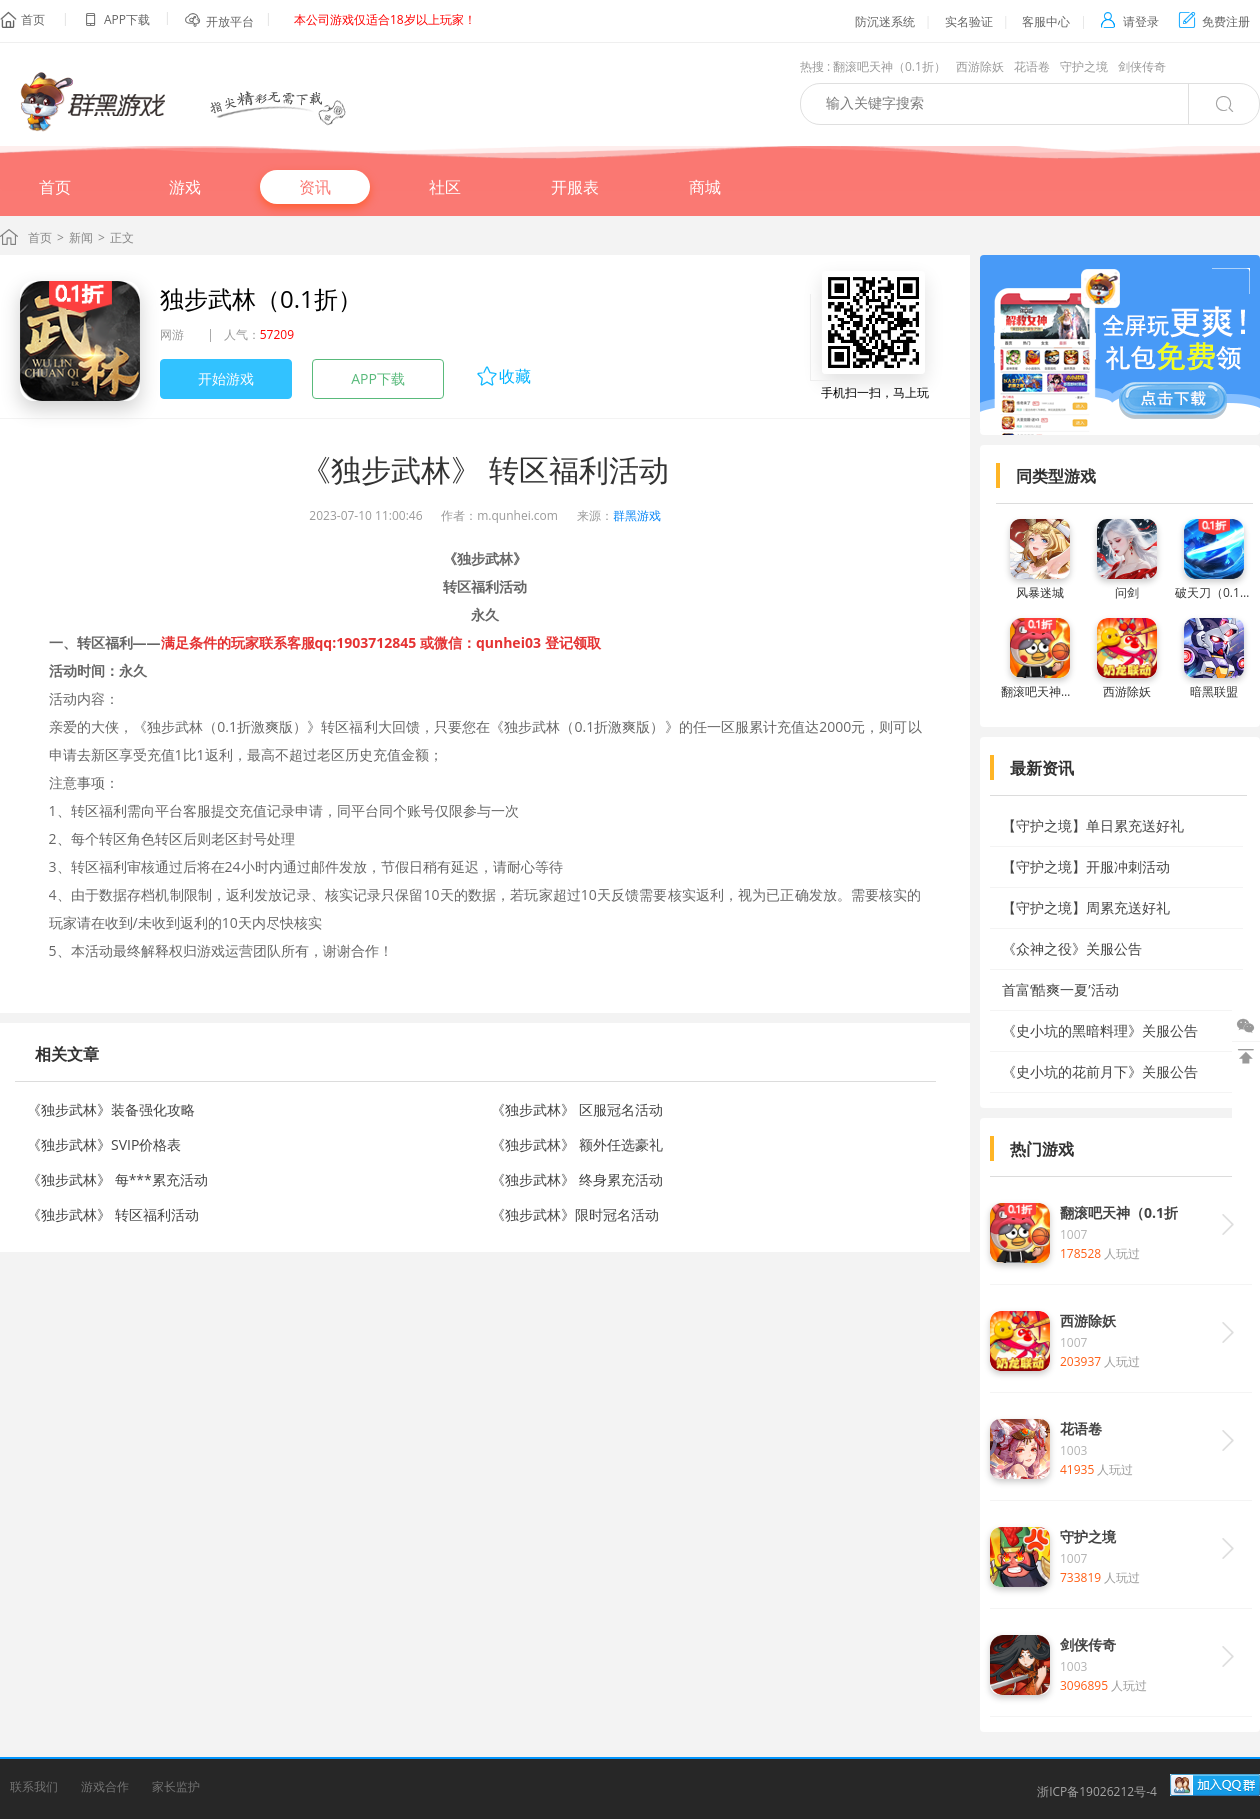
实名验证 (969, 21)
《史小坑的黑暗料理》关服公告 (1100, 1030)
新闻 (81, 237)
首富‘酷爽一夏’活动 (1060, 989)
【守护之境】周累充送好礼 (1086, 907)
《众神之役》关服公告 (1072, 948)
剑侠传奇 (1142, 66)
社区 (445, 187)
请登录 (1129, 21)
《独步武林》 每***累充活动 (117, 1179)
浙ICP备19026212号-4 (1097, 1791)
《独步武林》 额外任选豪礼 (577, 1144)
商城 (705, 187)
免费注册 (1214, 21)
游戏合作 (105, 1786)
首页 (33, 19)
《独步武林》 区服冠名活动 (577, 1109)
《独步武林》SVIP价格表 (104, 1144)
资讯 (315, 187)
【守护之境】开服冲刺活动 (1086, 866)
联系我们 (34, 1786)
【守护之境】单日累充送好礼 (1093, 825)
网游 (172, 334)
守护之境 (1084, 66)
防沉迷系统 (885, 21)
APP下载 (378, 378)
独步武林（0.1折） (261, 298)
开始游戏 (226, 378)
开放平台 (230, 21)
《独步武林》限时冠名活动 (575, 1214)
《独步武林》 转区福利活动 (113, 1214)
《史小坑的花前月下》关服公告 (1100, 1071)
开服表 (575, 187)
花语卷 (1032, 66)
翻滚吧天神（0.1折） (889, 66)
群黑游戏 (637, 515)
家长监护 (176, 1786)
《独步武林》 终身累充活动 (577, 1179)
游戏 (185, 187)
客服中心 (1046, 21)
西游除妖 (980, 66)
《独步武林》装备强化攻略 (111, 1109)
